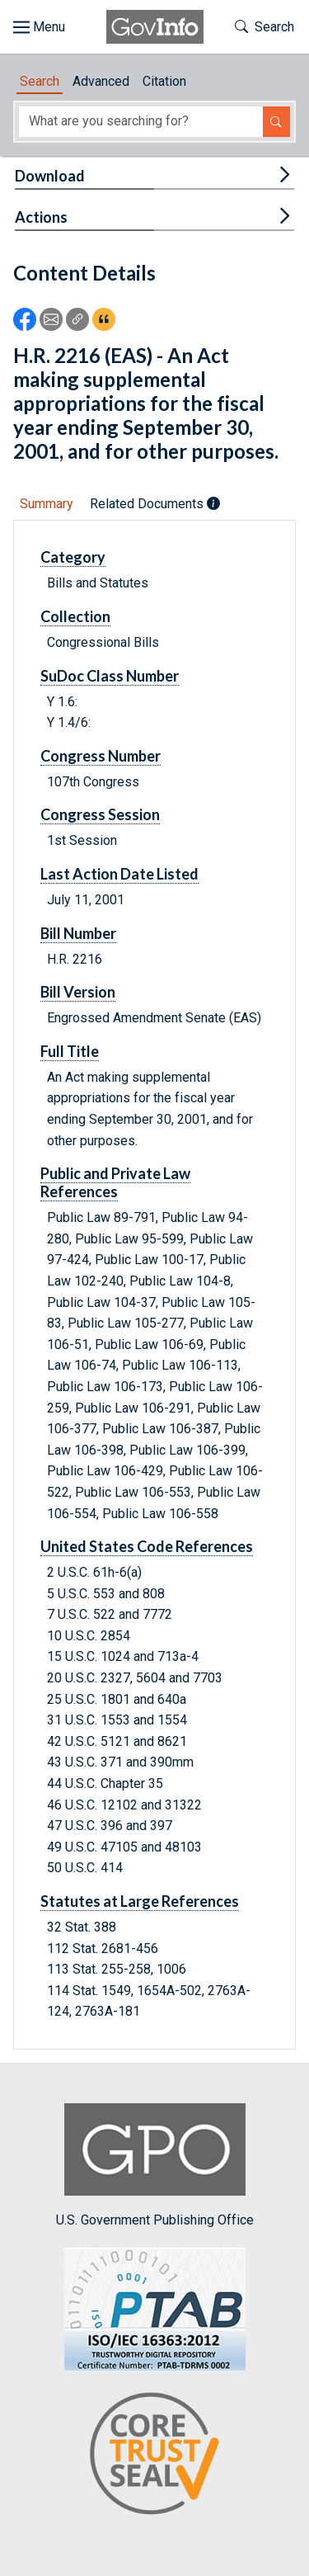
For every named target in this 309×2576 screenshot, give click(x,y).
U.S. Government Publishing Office (155, 2165)
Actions (41, 217)
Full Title (69, 1051)
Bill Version (77, 992)
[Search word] (141, 121)
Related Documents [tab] (155, 504)
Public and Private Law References (115, 1182)
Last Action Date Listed (119, 874)
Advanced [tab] (101, 81)
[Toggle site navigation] (39, 27)
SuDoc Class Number (109, 676)
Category (72, 557)
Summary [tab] (46, 504)
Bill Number (78, 933)
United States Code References (146, 1546)
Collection (75, 616)
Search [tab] (39, 81)
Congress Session (100, 814)
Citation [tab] (164, 81)
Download (50, 176)
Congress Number (100, 756)
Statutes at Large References (139, 1901)
